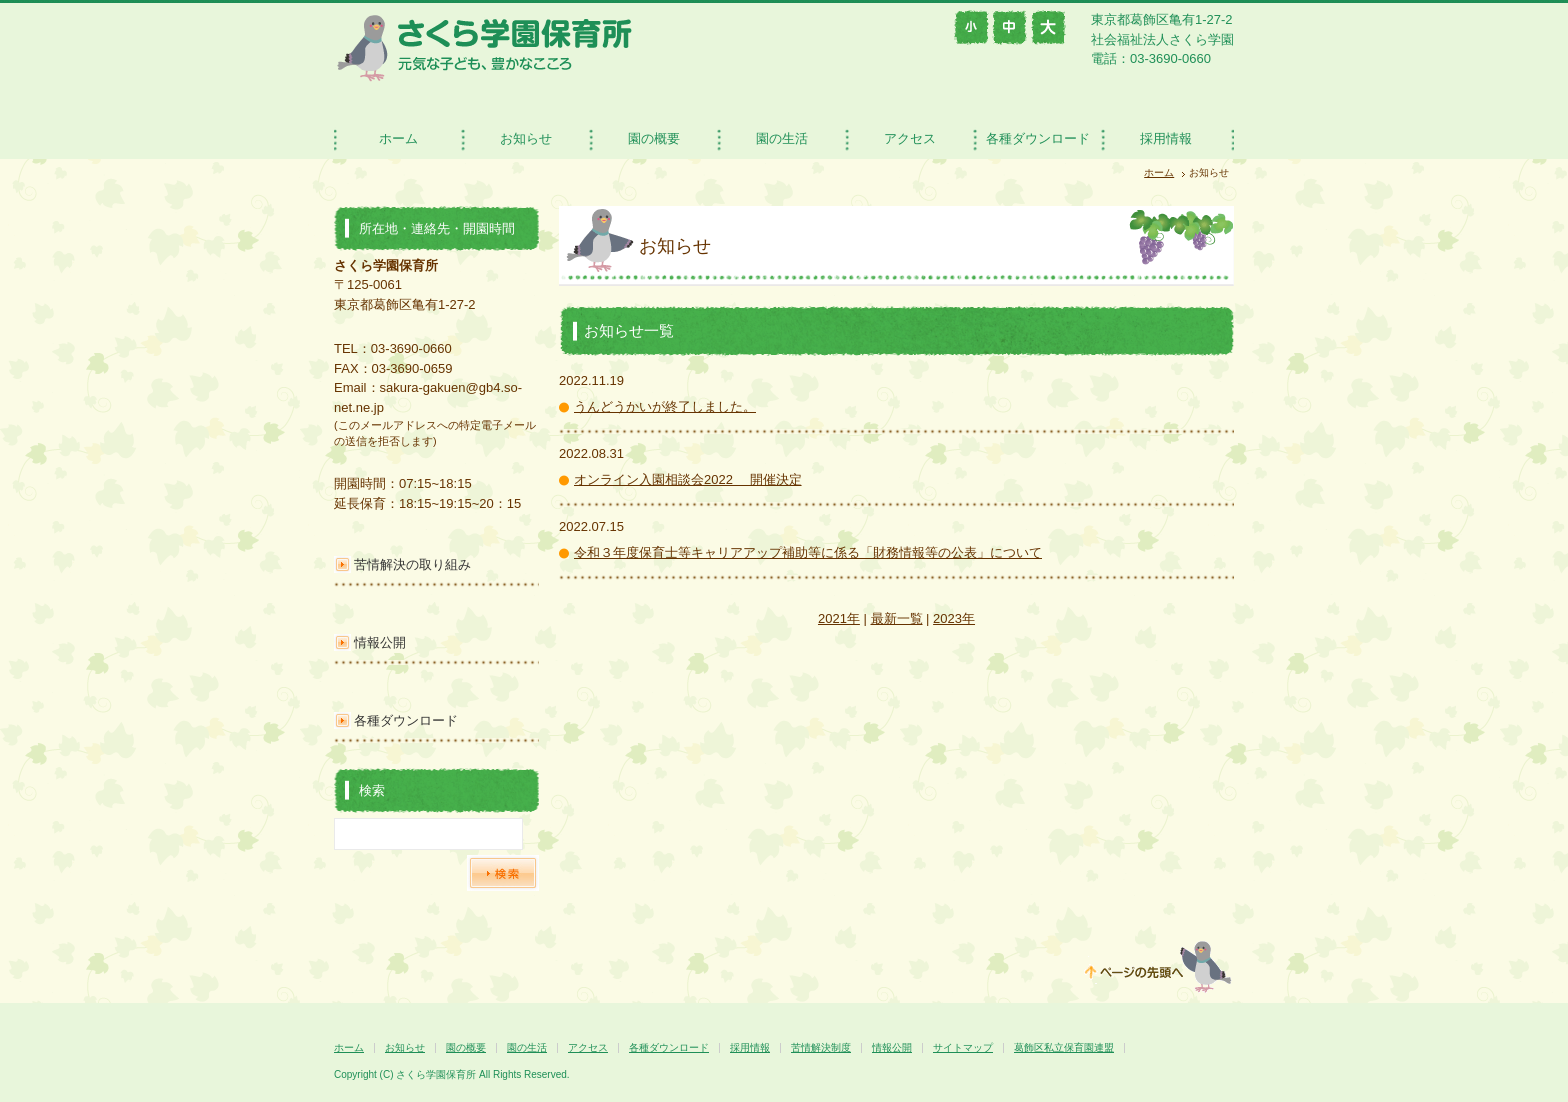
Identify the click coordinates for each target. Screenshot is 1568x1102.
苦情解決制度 (821, 1047)
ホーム (398, 138)
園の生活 (782, 138)
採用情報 (1166, 138)
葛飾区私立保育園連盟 (1064, 1047)
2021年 (839, 618)
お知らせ (526, 138)
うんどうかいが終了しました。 (665, 406)
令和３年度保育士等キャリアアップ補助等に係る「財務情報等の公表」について (808, 552)
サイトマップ (963, 1047)
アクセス (910, 138)
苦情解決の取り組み (412, 564)
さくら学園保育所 (484, 47)
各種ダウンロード (1038, 138)
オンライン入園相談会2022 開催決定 (688, 479)
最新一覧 (897, 618)
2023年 (954, 618)
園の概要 (654, 138)
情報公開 (380, 642)
